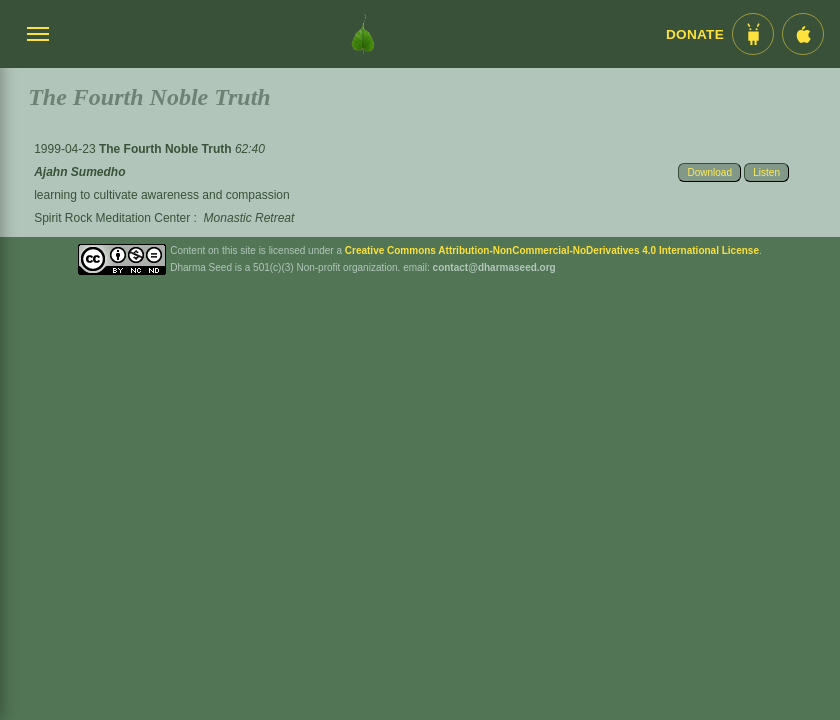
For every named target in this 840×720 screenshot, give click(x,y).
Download (709, 172)
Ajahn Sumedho (79, 172)
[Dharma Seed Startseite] (363, 34)
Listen (766, 172)
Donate (695, 34)
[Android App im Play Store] (753, 34)
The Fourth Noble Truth (167, 149)
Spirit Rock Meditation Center (112, 218)
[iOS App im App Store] (803, 34)
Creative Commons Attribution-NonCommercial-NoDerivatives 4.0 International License (552, 250)
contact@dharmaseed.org (494, 267)
